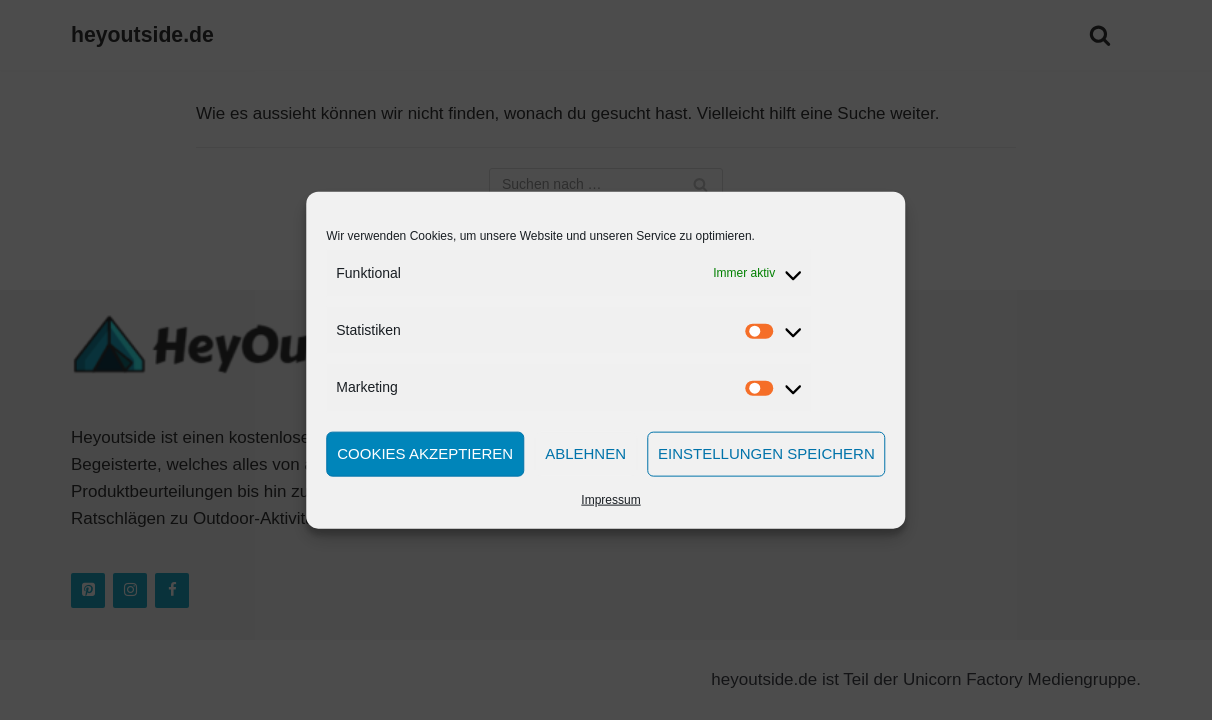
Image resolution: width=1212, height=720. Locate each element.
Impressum (610, 499)
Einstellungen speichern (766, 453)
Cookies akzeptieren (425, 453)
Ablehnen (585, 453)
